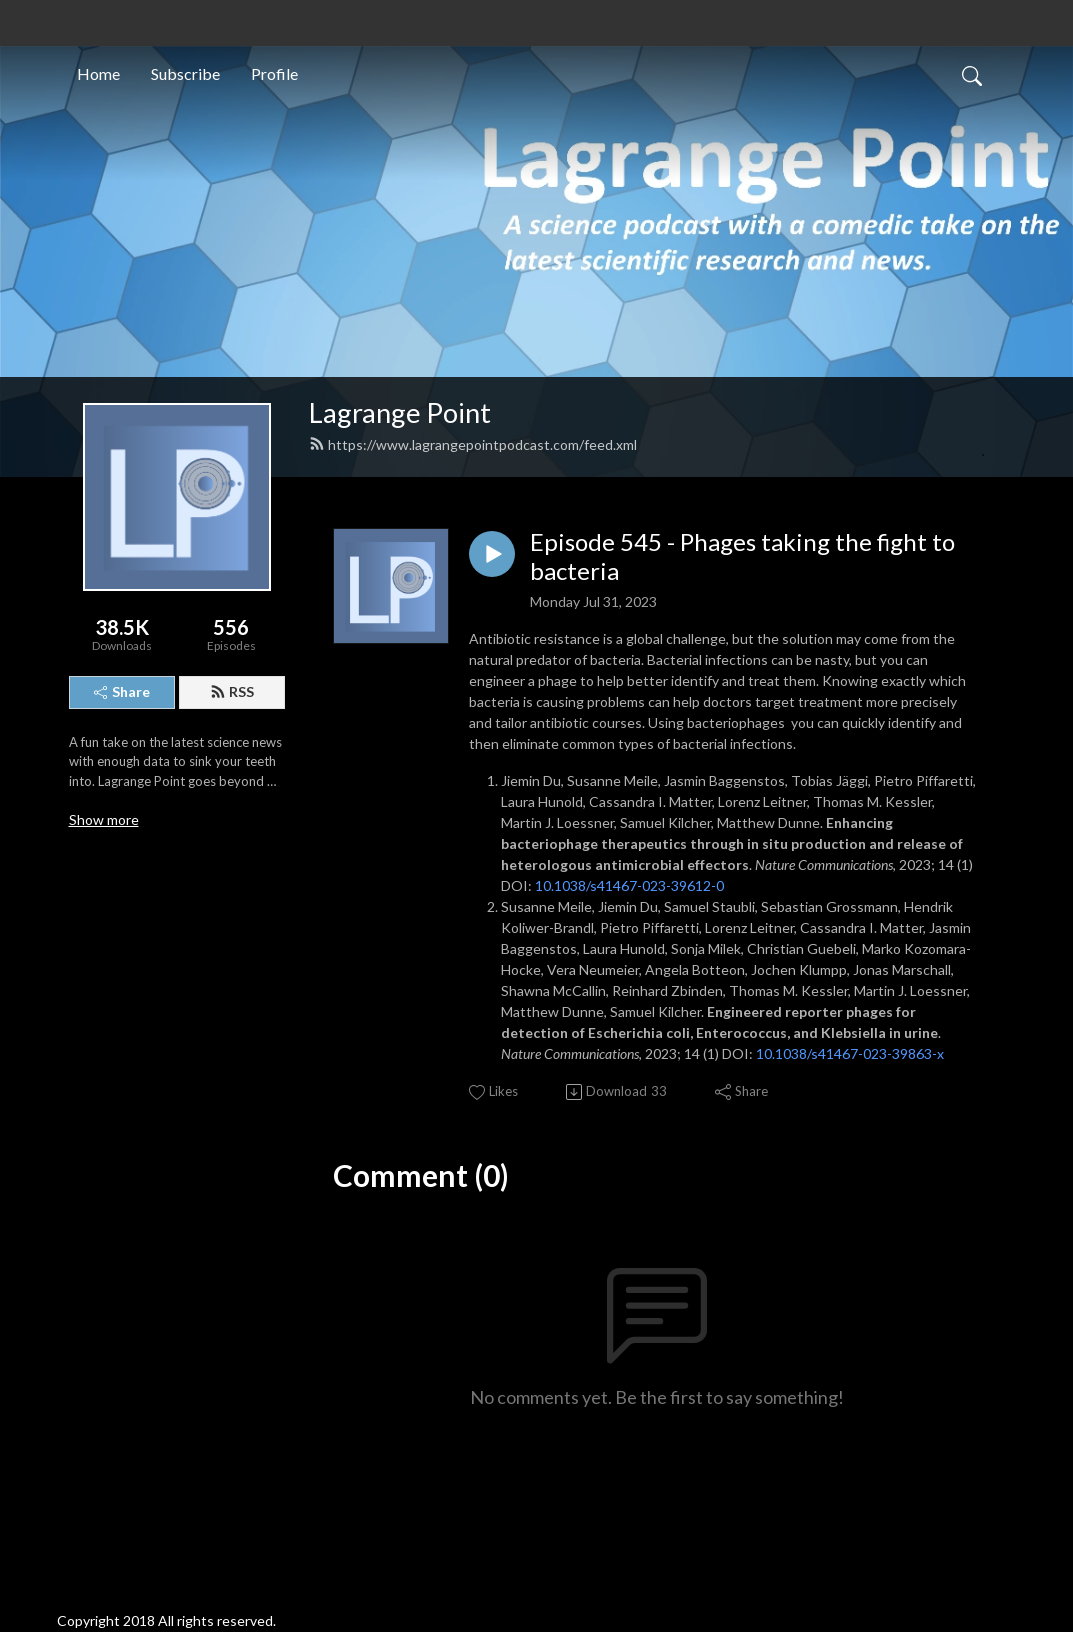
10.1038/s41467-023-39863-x (850, 1053)
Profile (274, 73)
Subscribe (185, 73)
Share (122, 691)
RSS (232, 691)
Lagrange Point (400, 412)
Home (98, 73)
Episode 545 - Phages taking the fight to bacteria (742, 556)
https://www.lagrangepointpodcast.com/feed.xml (473, 444)
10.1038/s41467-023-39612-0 (629, 885)
